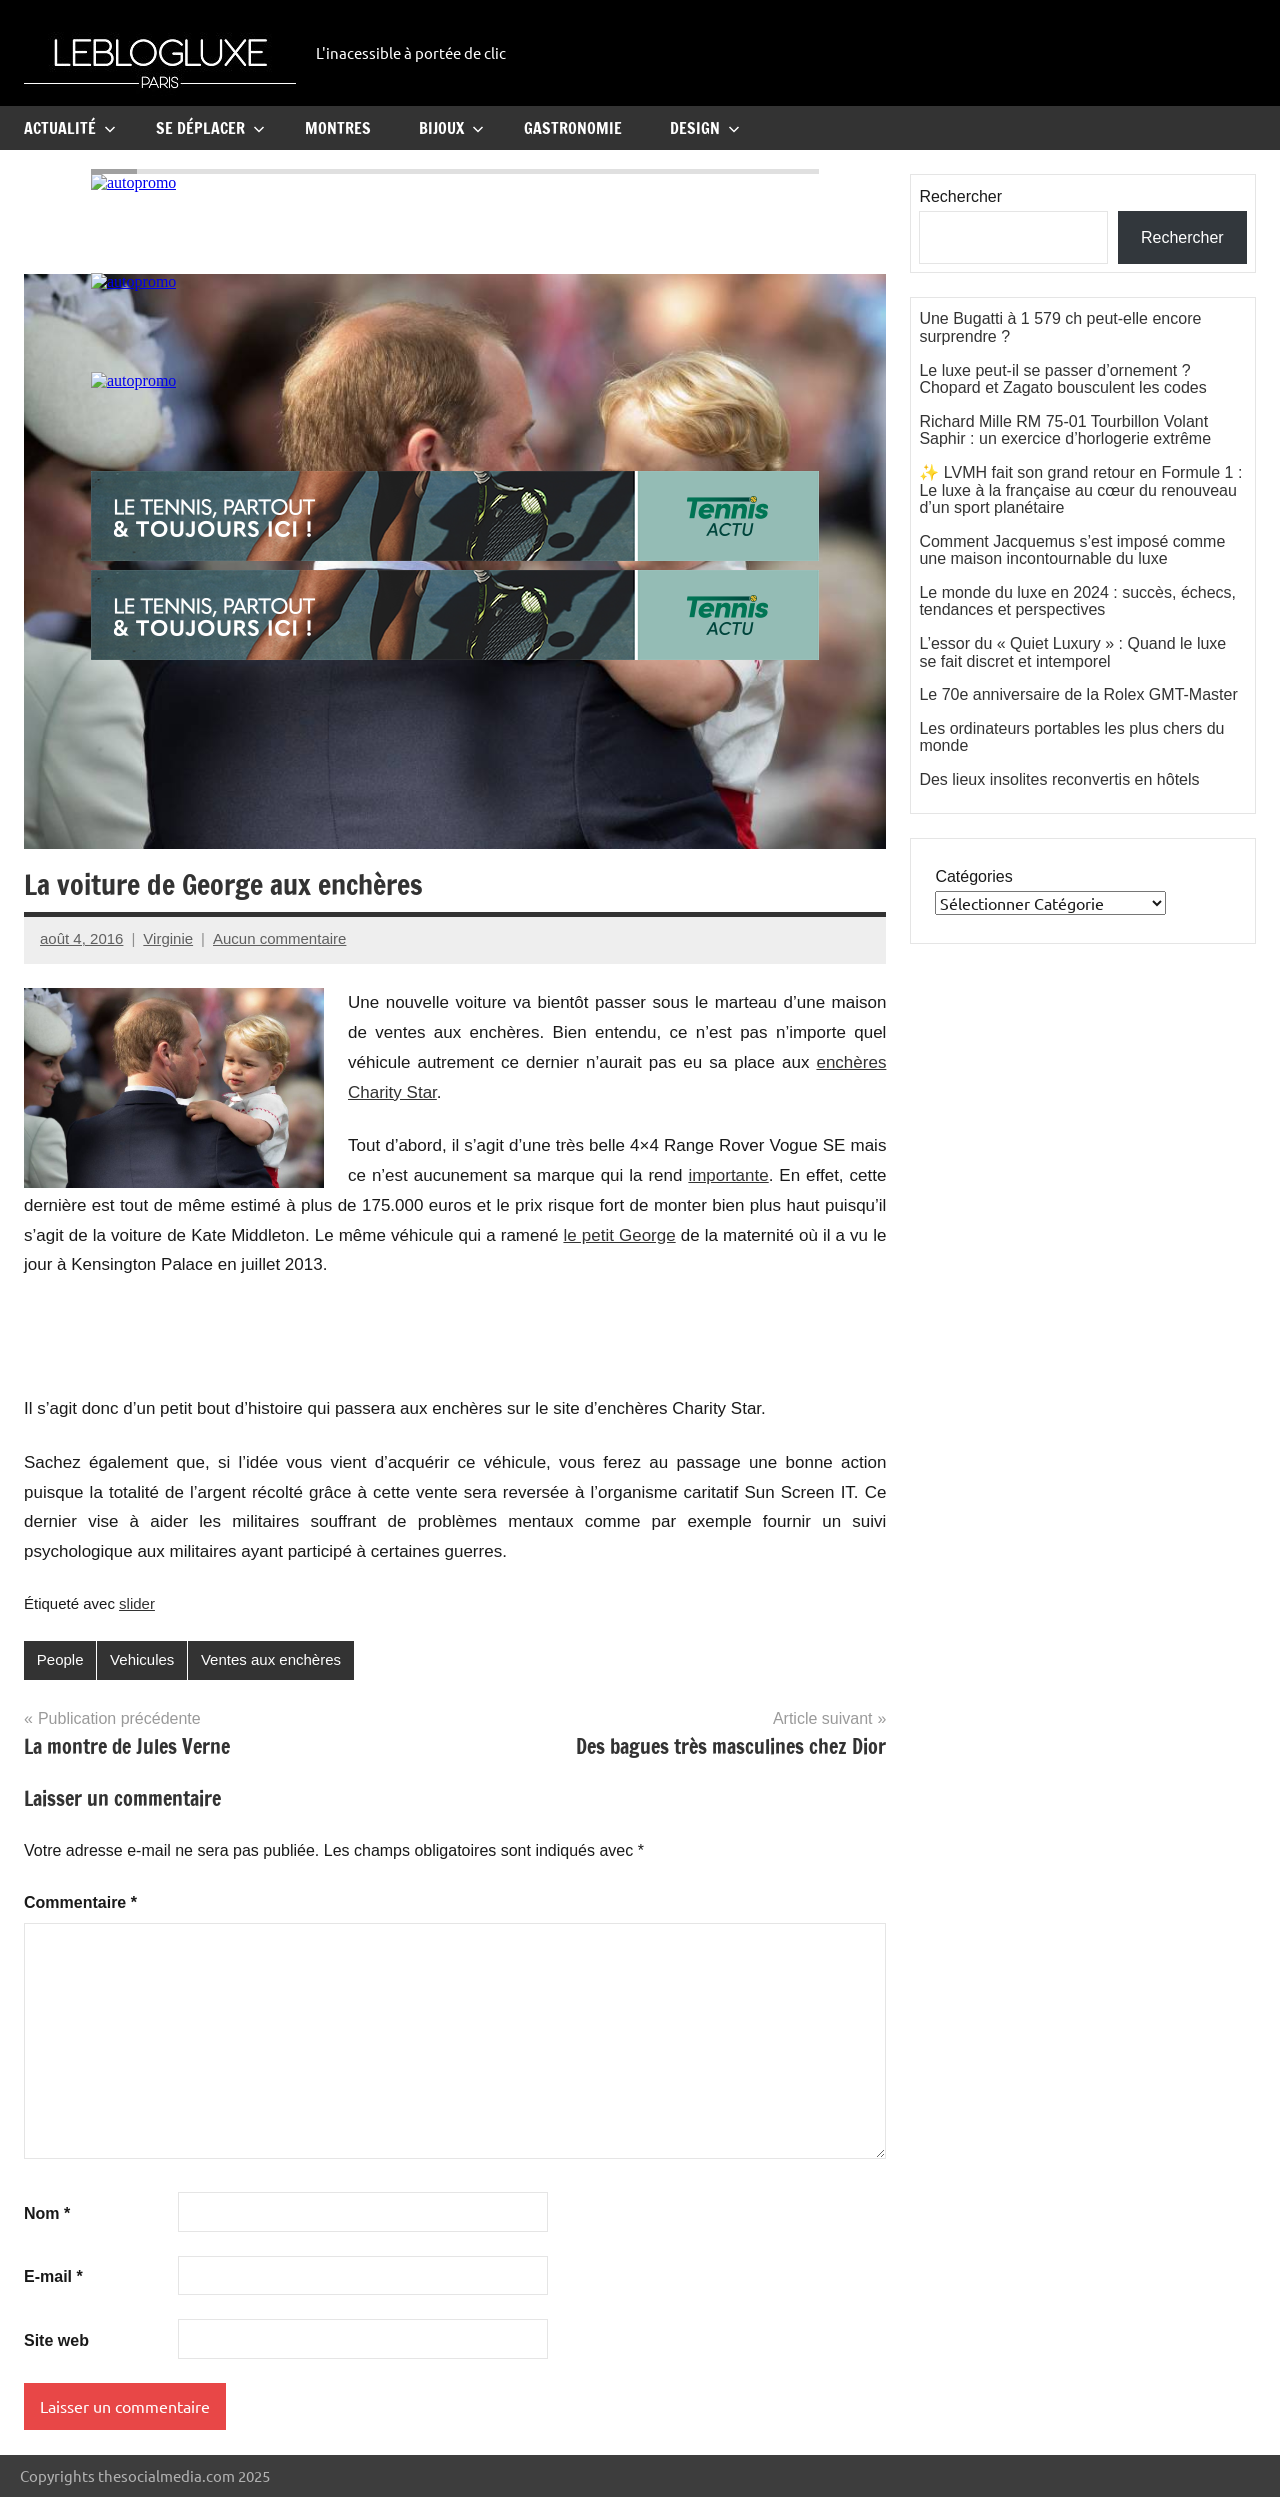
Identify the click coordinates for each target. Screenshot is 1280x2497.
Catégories (973, 876)
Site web (56, 2340)
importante (728, 1175)
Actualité (70, 128)
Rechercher (960, 196)
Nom (47, 2213)
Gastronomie (573, 128)
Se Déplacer (210, 128)
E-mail (53, 2276)
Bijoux (451, 128)
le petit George (619, 1235)
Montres (338, 128)
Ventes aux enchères (271, 1659)
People (60, 1659)
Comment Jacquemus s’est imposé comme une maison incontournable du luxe (1072, 550)
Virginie (168, 938)
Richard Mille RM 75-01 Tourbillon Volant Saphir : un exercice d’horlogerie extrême (1065, 430)
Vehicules (142, 1659)
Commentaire (80, 1902)
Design (705, 128)
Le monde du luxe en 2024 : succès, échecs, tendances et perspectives (1077, 601)
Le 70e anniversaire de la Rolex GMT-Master (1078, 694)
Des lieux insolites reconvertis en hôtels (1059, 779)
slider (137, 1603)
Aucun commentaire (279, 938)
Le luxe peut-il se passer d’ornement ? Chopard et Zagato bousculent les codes (1062, 379)
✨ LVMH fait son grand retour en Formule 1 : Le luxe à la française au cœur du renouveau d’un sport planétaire (1080, 490)
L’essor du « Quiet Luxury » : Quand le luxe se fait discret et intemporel (1072, 652)
